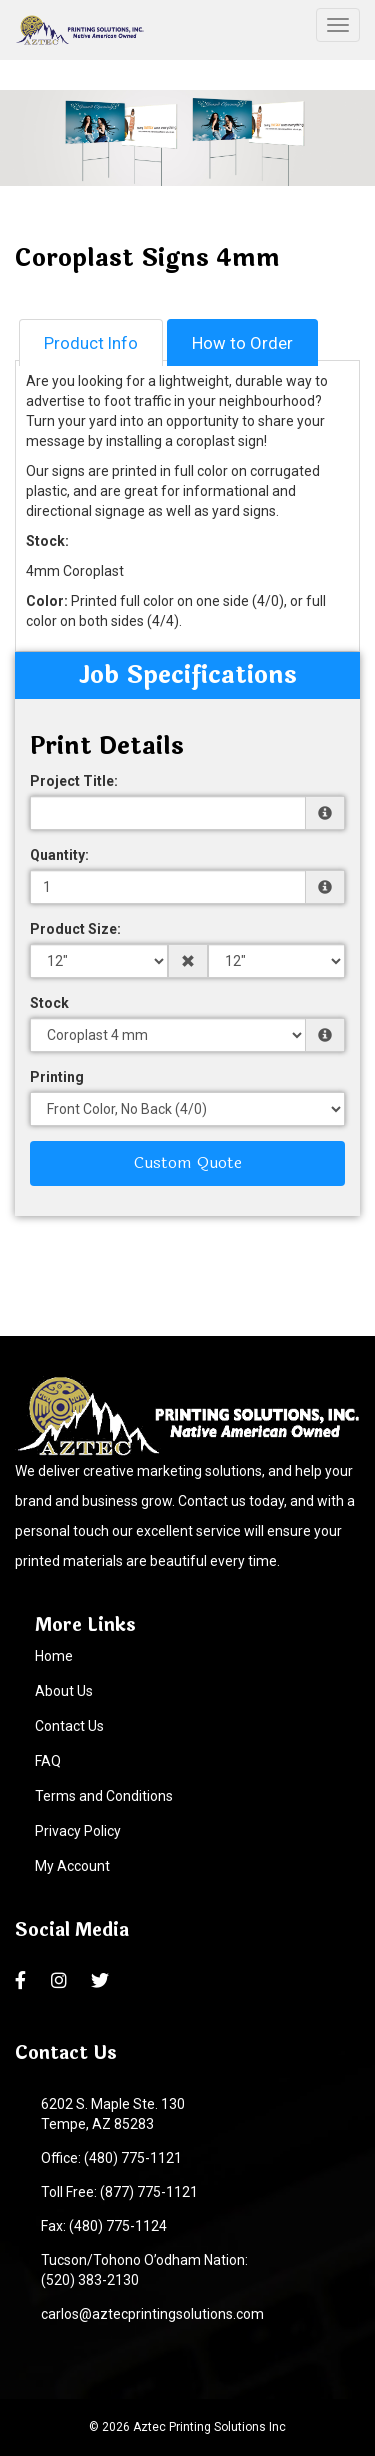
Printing (57, 1077)
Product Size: (75, 929)
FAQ (48, 1761)
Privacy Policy (78, 1831)
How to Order (242, 343)
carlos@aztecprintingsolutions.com (149, 2314)
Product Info (91, 343)
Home (54, 1656)
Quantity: (59, 855)
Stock (49, 1003)
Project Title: (74, 781)
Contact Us (69, 1726)
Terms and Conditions (104, 1796)
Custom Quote (188, 1162)
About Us (64, 1691)
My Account (72, 1866)
